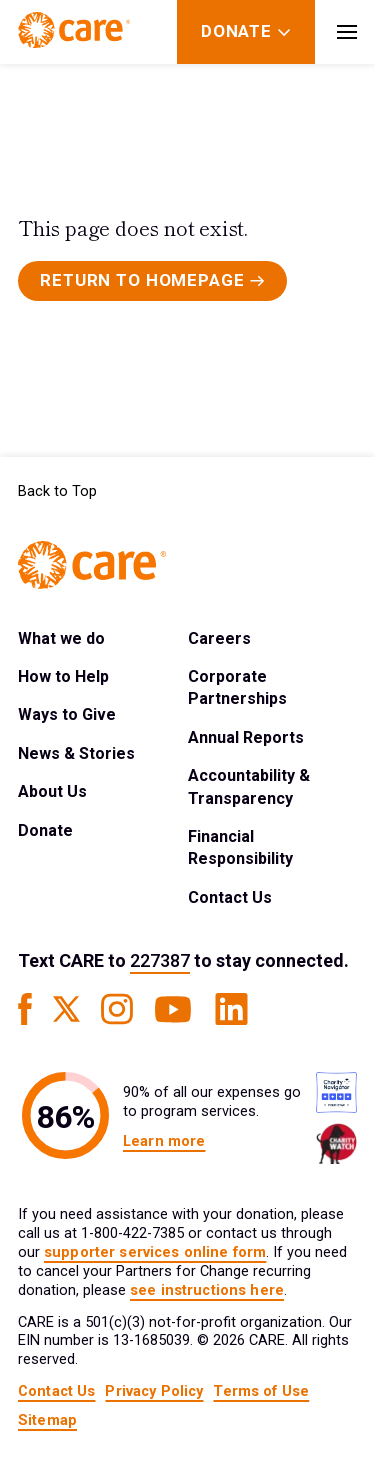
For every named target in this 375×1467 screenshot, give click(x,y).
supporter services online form (155, 1252)
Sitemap (47, 1420)
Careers (219, 638)
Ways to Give (67, 714)
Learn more (164, 1141)
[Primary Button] (152, 281)
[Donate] (236, 32)
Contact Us (230, 897)
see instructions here (207, 1290)
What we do (61, 638)
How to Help (63, 676)
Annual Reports (246, 737)
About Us (52, 791)
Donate (45, 830)
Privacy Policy (154, 1391)
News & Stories (76, 753)
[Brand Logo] (74, 32)
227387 (160, 960)
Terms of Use (261, 1391)
